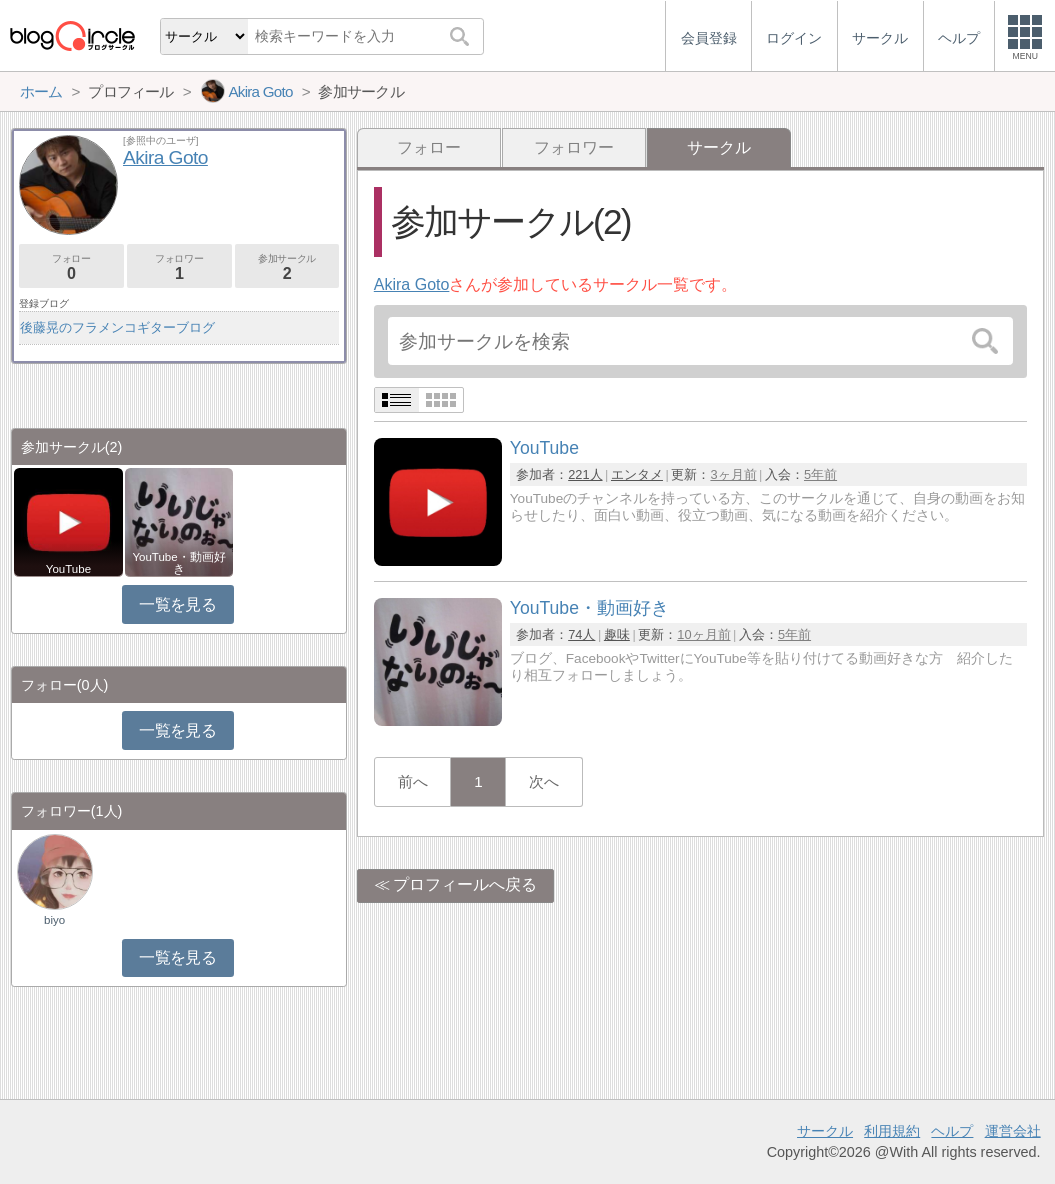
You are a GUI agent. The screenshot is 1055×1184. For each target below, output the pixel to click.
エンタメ (637, 474)
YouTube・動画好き (178, 563)
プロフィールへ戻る (465, 884)
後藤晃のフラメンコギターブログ (117, 327)
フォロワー (574, 147)
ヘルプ (952, 1131)
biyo (54, 920)
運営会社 (1013, 1131)
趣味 (617, 634)
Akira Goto (412, 284)
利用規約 (892, 1131)
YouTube (68, 569)
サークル (825, 1131)
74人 (581, 634)
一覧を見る (177, 604)
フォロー (429, 147)
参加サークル (287, 267)
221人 (585, 474)
